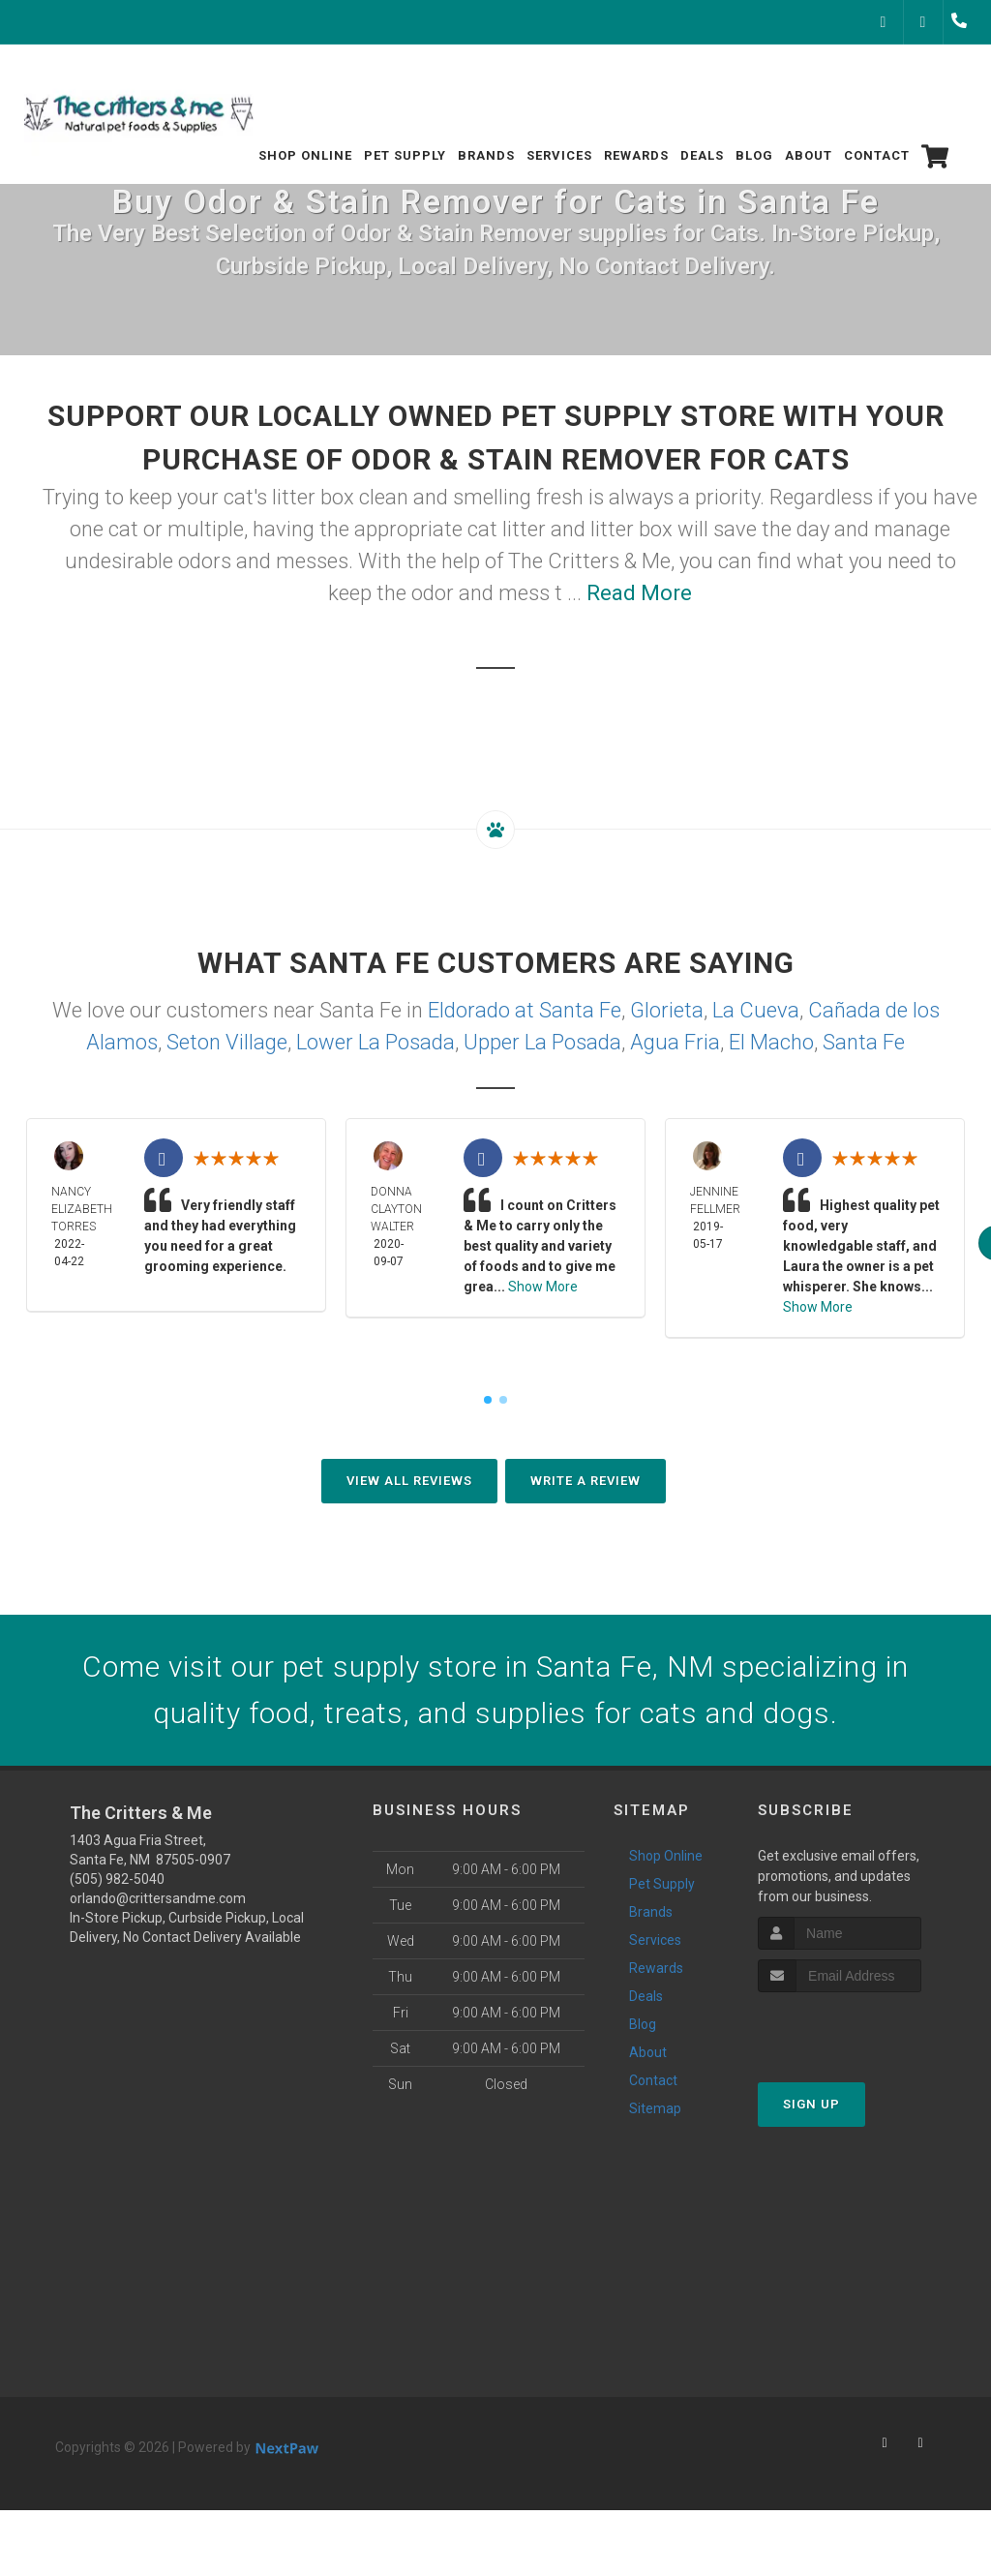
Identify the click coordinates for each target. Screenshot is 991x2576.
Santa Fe (864, 1042)
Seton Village (226, 1042)
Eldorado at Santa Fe (524, 1010)
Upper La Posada (542, 1042)
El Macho (771, 1042)
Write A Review (585, 1480)
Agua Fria (675, 1042)
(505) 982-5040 (117, 1879)
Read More (639, 593)
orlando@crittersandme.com (158, 1898)
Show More (543, 1286)
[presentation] (861, 2028)
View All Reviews (409, 1480)
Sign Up (811, 2104)
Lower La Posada (375, 1042)
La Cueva (755, 1010)
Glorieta (667, 1010)
